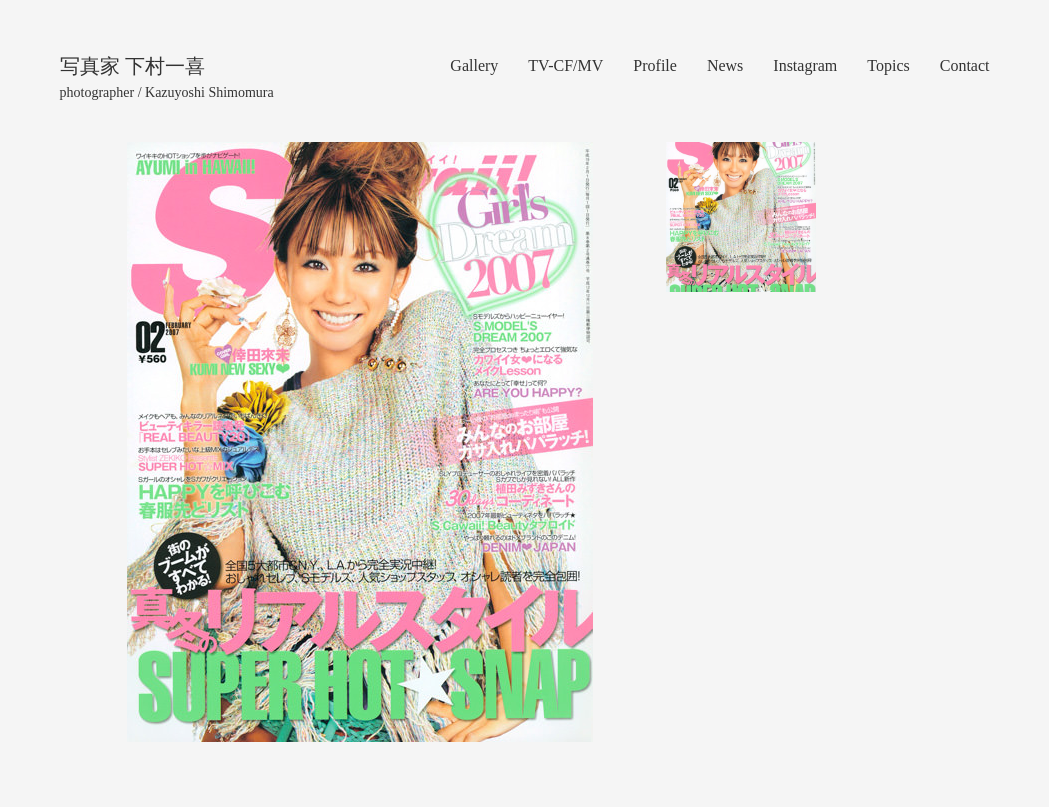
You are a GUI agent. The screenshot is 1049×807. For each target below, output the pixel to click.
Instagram (805, 65)
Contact (965, 65)
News (725, 65)
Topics (888, 65)
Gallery (474, 65)
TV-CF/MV (565, 65)
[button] (147, 442)
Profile (655, 65)
